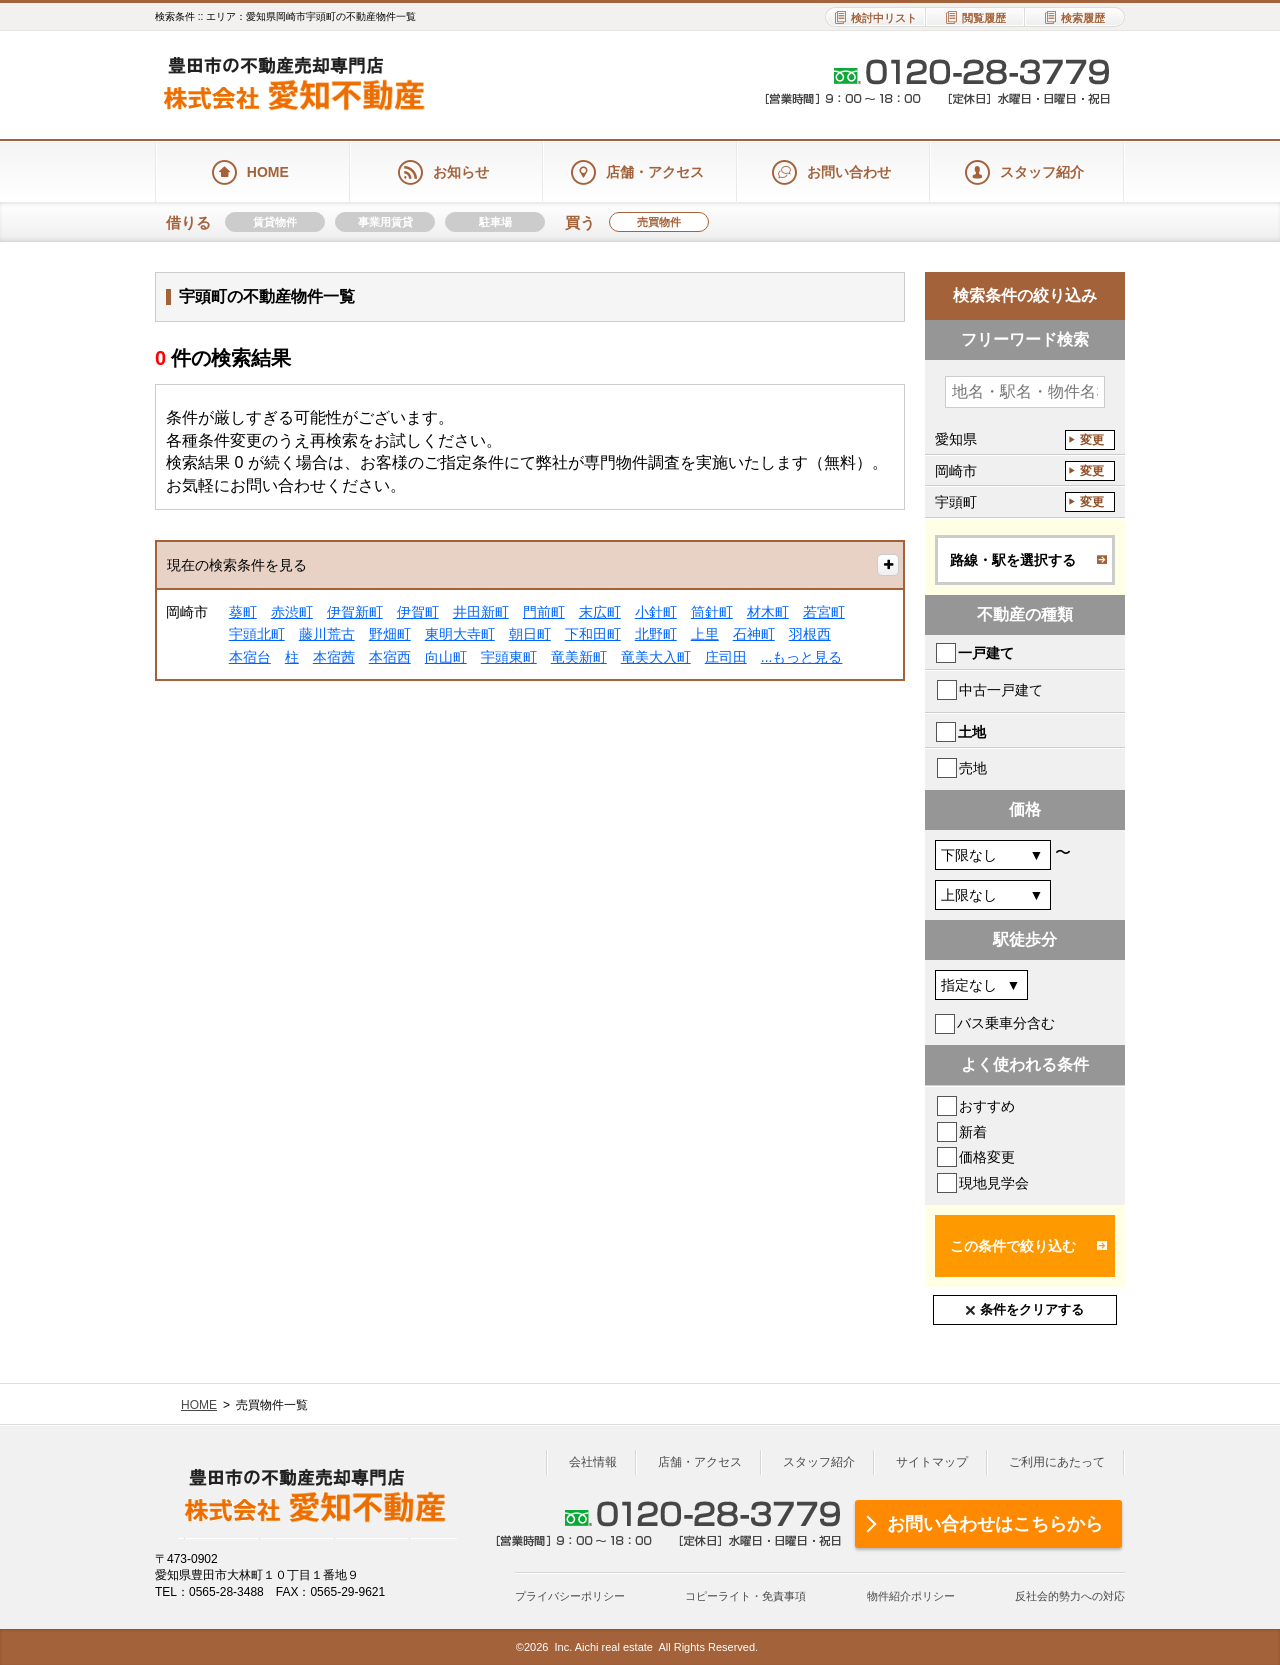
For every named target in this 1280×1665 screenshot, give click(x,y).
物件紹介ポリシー (911, 1596)
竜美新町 (579, 657)
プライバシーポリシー (570, 1596)
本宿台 (250, 657)
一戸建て (986, 653)
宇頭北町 (257, 634)
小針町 (656, 612)
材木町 (768, 612)
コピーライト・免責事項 (745, 1596)
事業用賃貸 (385, 222)
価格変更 (987, 1157)
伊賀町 (418, 612)
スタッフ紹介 (819, 1462)
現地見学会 (994, 1183)
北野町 (656, 634)
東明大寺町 (460, 634)
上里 (705, 634)
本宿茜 (334, 657)
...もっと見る (802, 657)
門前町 (544, 612)
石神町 (754, 634)
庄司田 (726, 657)
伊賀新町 (355, 612)
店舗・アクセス (700, 1462)
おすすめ (987, 1106)
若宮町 (824, 612)
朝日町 (530, 634)
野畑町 (390, 634)
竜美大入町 (656, 657)
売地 (973, 768)
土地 (972, 732)
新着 (973, 1132)
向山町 (446, 657)
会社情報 (593, 1462)
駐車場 (495, 222)
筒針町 (712, 612)
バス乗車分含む (1006, 1023)
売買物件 (659, 222)
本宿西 (390, 657)
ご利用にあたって (1057, 1462)
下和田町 (593, 634)
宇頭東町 (509, 657)
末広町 (600, 612)
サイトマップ (932, 1462)
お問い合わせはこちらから (995, 1524)
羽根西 (810, 634)
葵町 (243, 612)
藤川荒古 (327, 634)
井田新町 (481, 612)
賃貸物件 (275, 222)
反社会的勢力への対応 (1070, 1596)
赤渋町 (292, 612)
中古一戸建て (1001, 690)
